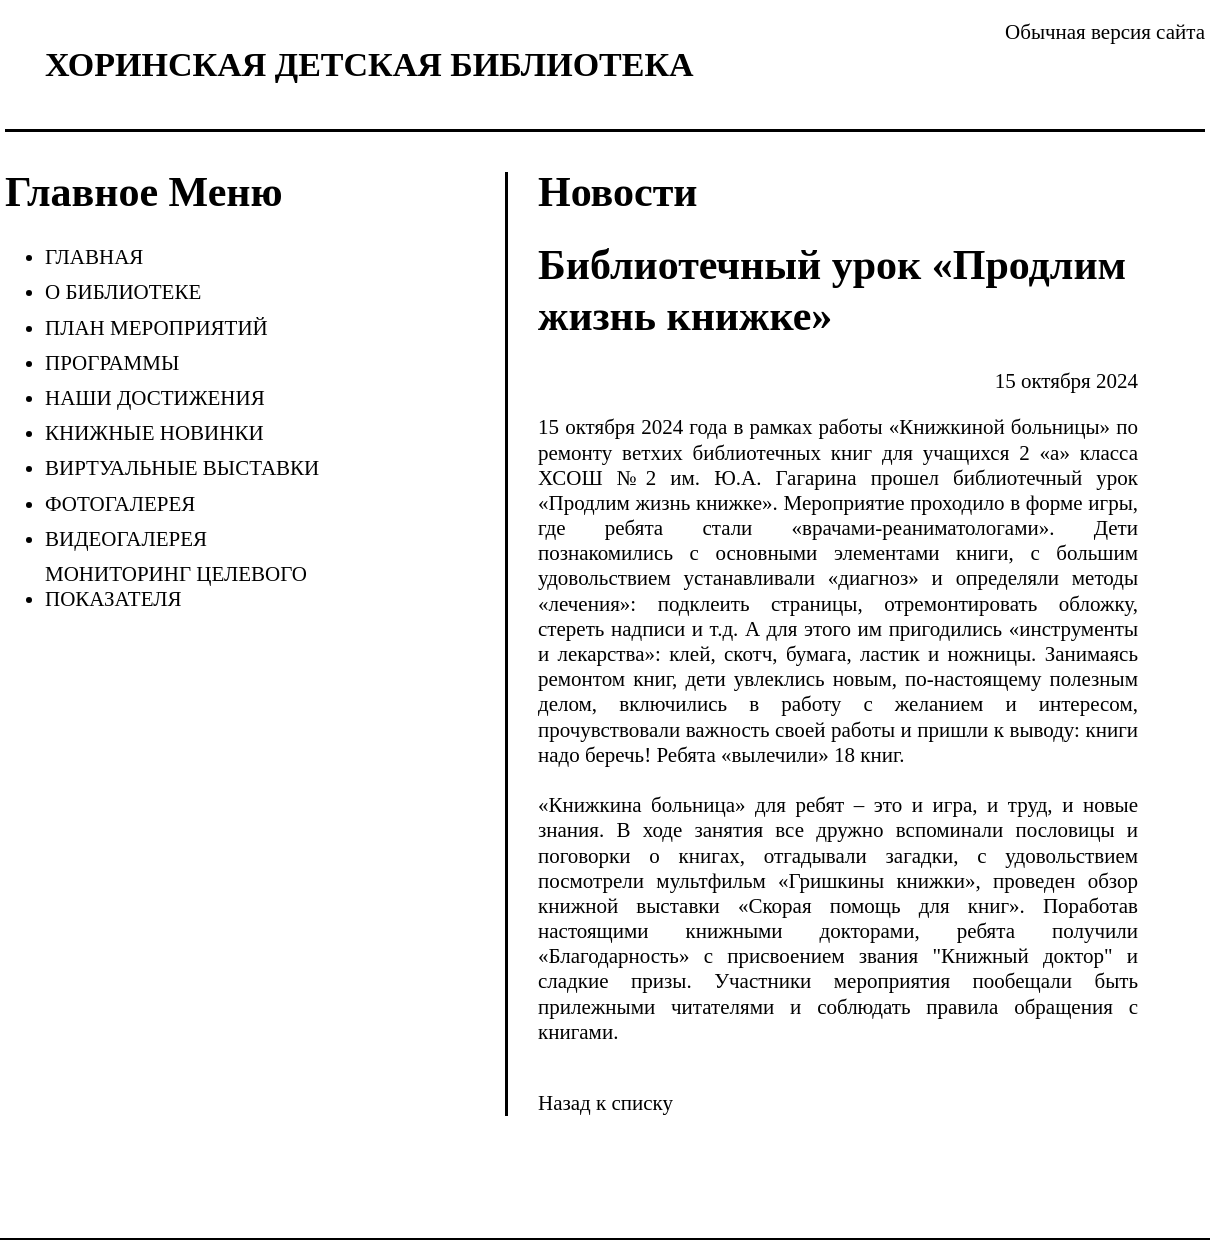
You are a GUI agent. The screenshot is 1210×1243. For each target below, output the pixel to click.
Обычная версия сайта (1105, 32)
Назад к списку (605, 1103)
